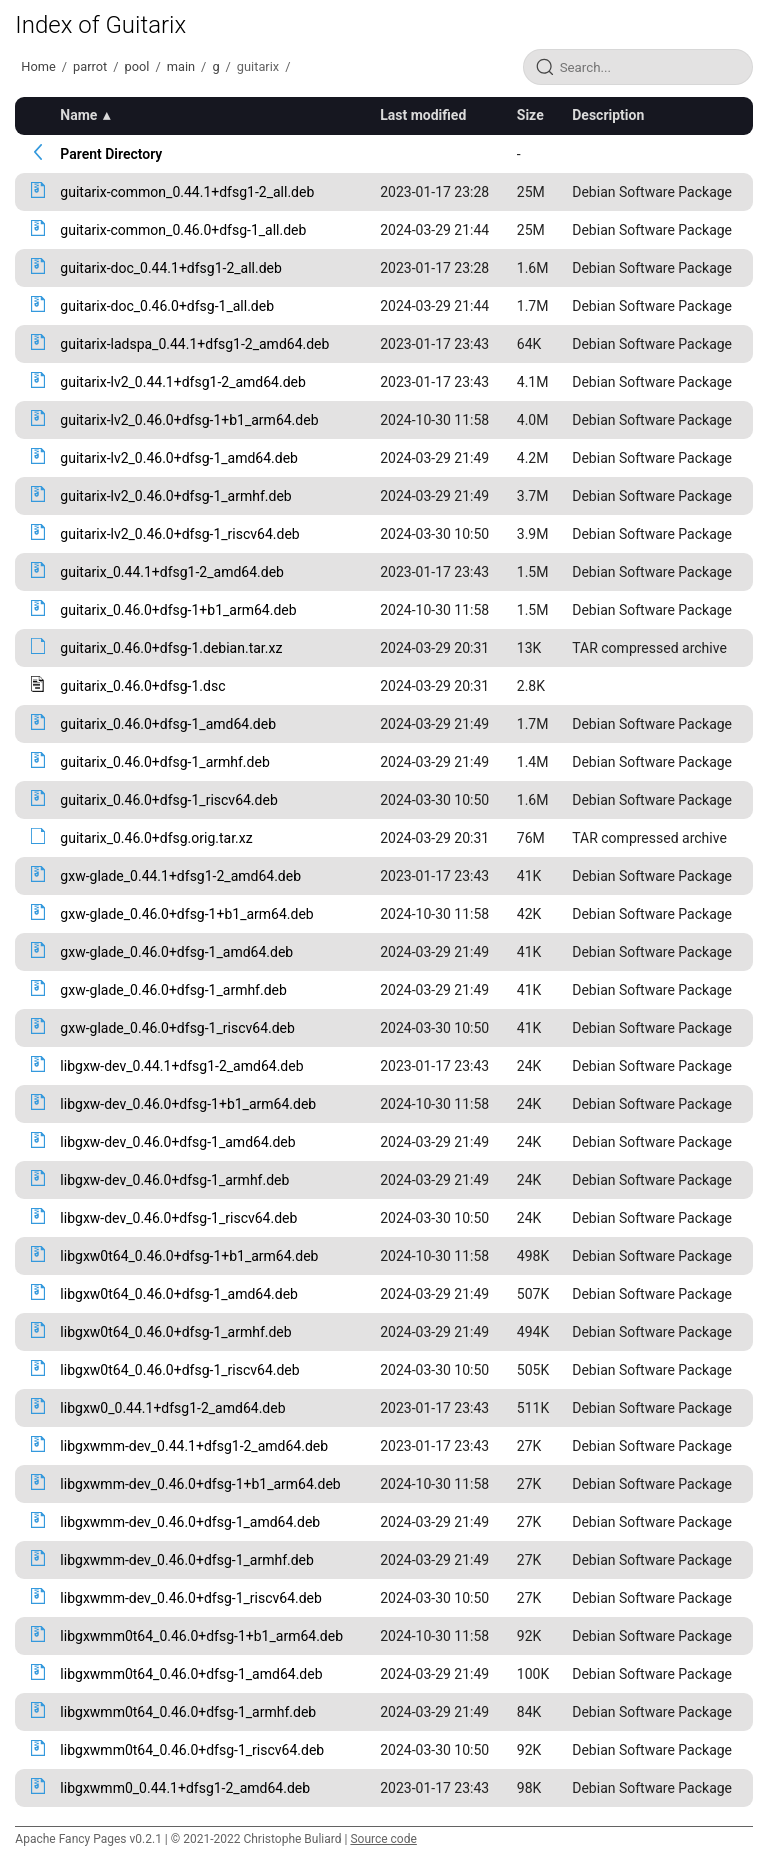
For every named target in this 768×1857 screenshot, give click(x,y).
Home (38, 66)
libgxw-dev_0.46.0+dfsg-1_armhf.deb (174, 1180)
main (181, 66)
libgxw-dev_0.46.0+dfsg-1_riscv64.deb (178, 1218)
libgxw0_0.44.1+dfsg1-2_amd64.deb (172, 1408)
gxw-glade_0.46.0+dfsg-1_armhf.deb (173, 990)
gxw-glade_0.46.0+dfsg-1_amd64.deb (176, 952)
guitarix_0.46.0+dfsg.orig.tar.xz (156, 838)
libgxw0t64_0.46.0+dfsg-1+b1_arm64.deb (189, 1256)
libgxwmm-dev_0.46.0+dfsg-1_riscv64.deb (191, 1598)
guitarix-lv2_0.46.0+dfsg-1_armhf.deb (175, 496)
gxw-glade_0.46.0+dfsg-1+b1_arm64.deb (186, 914)
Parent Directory (111, 154)
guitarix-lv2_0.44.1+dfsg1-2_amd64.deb (182, 382)
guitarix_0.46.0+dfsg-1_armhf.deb (164, 762)
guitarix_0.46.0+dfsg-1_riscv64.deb (168, 800)
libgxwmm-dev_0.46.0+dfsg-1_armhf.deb (187, 1560)
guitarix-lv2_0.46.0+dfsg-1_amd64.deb (179, 458)
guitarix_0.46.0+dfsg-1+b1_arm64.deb (178, 610)
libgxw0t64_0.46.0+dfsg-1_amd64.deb (179, 1294)
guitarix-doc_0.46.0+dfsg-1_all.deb (167, 306)
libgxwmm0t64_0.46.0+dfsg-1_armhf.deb (188, 1712)
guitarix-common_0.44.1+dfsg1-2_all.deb (187, 192)
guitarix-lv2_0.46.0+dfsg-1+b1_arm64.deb (189, 420)
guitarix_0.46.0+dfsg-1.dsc (142, 686)
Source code (383, 1839)
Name (78, 115)
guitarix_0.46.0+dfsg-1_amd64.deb (168, 724)
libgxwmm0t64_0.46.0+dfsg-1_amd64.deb (191, 1674)
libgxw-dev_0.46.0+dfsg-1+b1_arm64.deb (188, 1104)
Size (530, 115)
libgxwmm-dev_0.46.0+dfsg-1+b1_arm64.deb (200, 1484)
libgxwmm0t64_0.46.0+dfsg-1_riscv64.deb (192, 1750)
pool (137, 66)
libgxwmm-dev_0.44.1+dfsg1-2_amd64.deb (194, 1446)
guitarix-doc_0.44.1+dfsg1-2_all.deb (171, 268)
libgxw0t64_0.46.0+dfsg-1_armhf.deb (175, 1332)
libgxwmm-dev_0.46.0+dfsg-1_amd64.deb (190, 1522)
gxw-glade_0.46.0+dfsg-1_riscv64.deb (177, 1028)
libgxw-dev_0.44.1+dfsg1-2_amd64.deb (181, 1066)
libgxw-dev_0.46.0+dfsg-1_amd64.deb (177, 1142)
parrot (90, 66)
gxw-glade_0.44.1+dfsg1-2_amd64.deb (180, 876)
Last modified (423, 115)
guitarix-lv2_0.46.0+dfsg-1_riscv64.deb (179, 534)
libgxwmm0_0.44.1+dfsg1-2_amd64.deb (185, 1788)
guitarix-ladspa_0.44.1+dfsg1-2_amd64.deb (194, 344)
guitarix (258, 66)
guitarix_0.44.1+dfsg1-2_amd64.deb (172, 572)
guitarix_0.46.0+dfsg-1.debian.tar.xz (171, 648)
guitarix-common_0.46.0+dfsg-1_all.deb (183, 230)
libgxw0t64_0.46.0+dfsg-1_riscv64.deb (179, 1370)
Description (608, 115)
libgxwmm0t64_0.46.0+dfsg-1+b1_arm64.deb (201, 1636)
